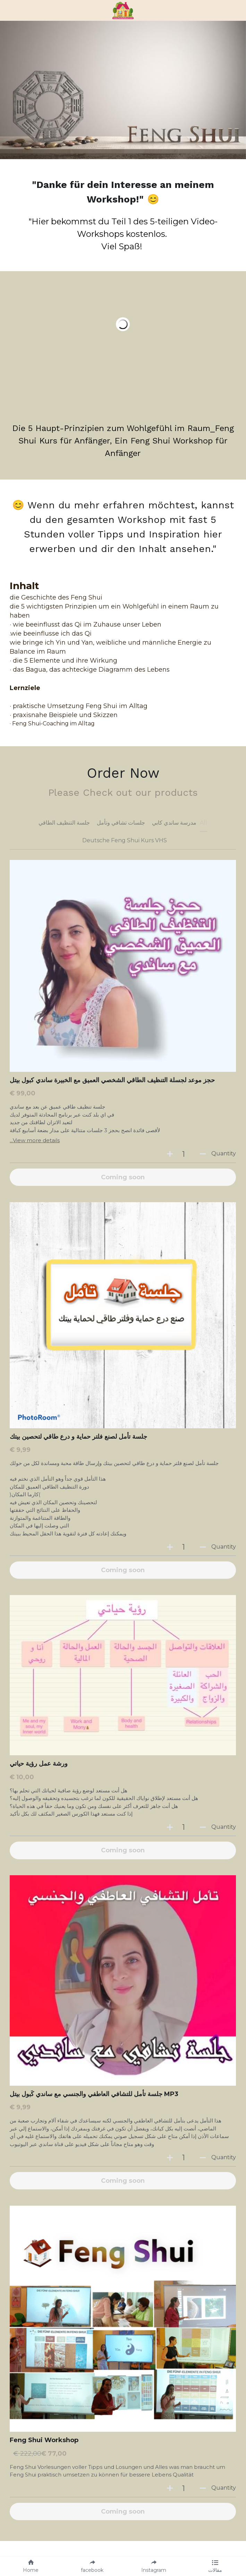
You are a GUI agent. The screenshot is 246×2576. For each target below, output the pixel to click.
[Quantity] (183, 1154)
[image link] (122, 10)
